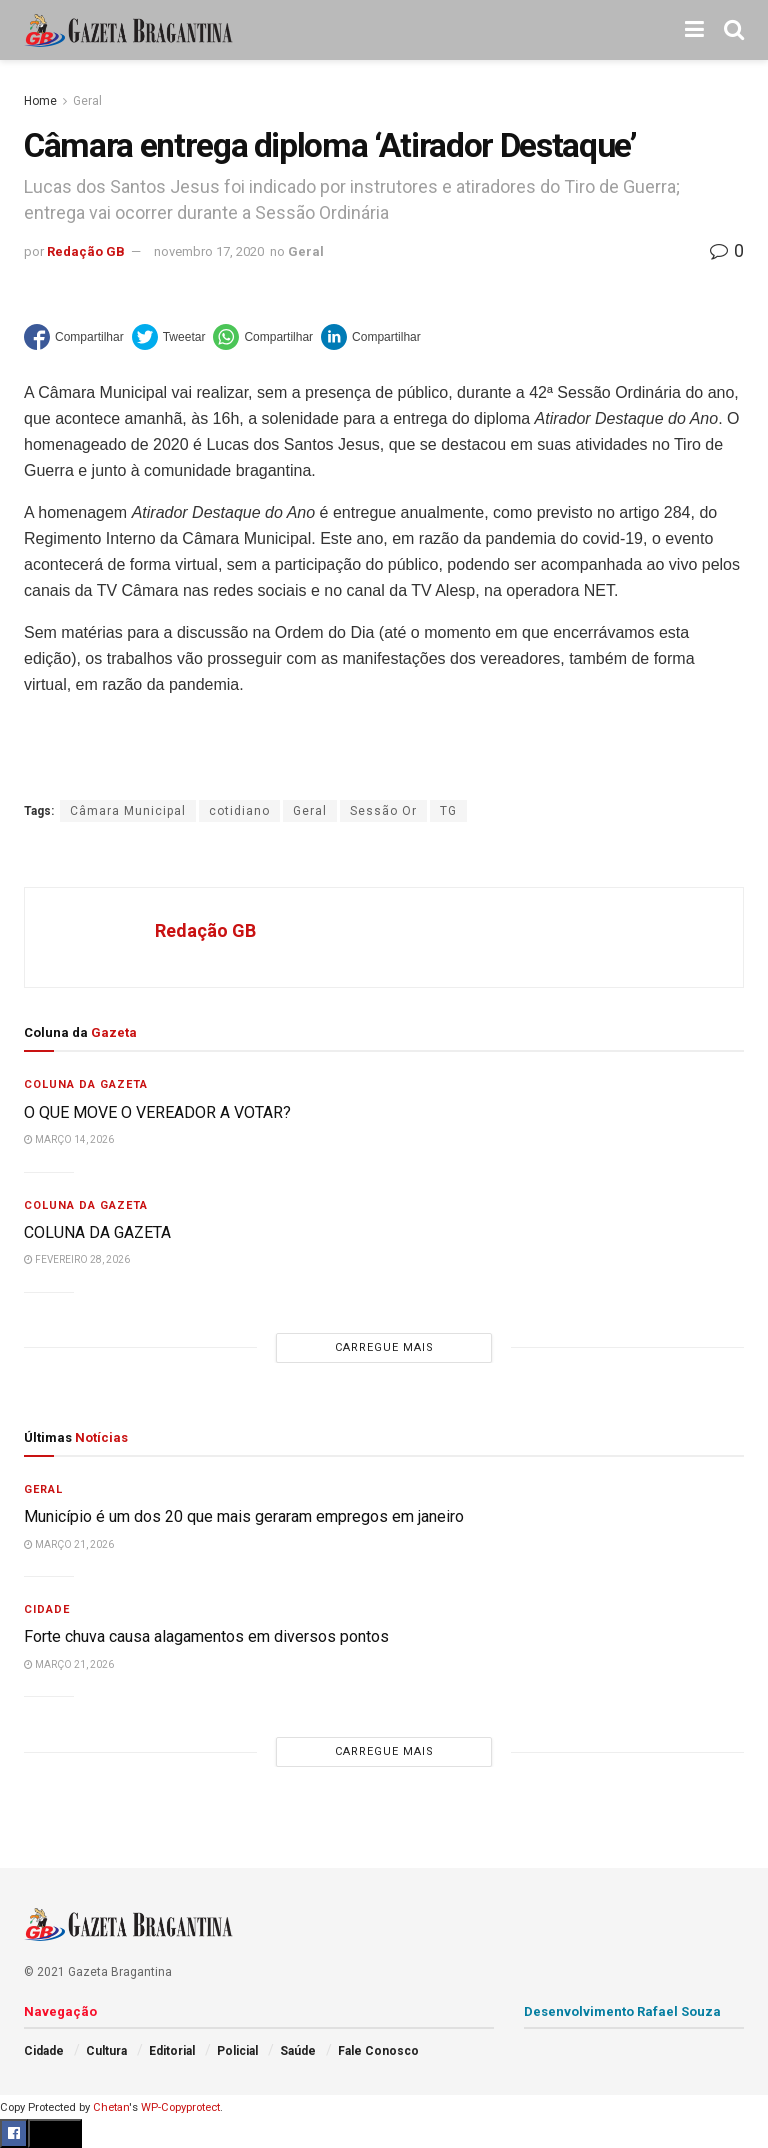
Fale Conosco (378, 2051)
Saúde (298, 2051)
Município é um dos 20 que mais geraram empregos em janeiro (244, 1516)
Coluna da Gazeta (86, 1084)
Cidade (47, 1609)
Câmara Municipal (128, 811)
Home (40, 101)
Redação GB (86, 251)
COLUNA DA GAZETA (97, 1232)
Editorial (172, 2051)
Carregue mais (384, 1347)
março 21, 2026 (69, 1544)
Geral (87, 101)
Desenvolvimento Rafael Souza (622, 2011)
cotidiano (239, 811)
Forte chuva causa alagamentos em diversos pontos (206, 1636)
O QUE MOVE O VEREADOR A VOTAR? (157, 1112)
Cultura (106, 2051)
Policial (237, 2051)
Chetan (111, 2107)
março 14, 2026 (69, 1139)
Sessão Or (383, 811)
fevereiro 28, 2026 (77, 1259)
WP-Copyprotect (180, 2107)
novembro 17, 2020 (209, 251)
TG (448, 811)
